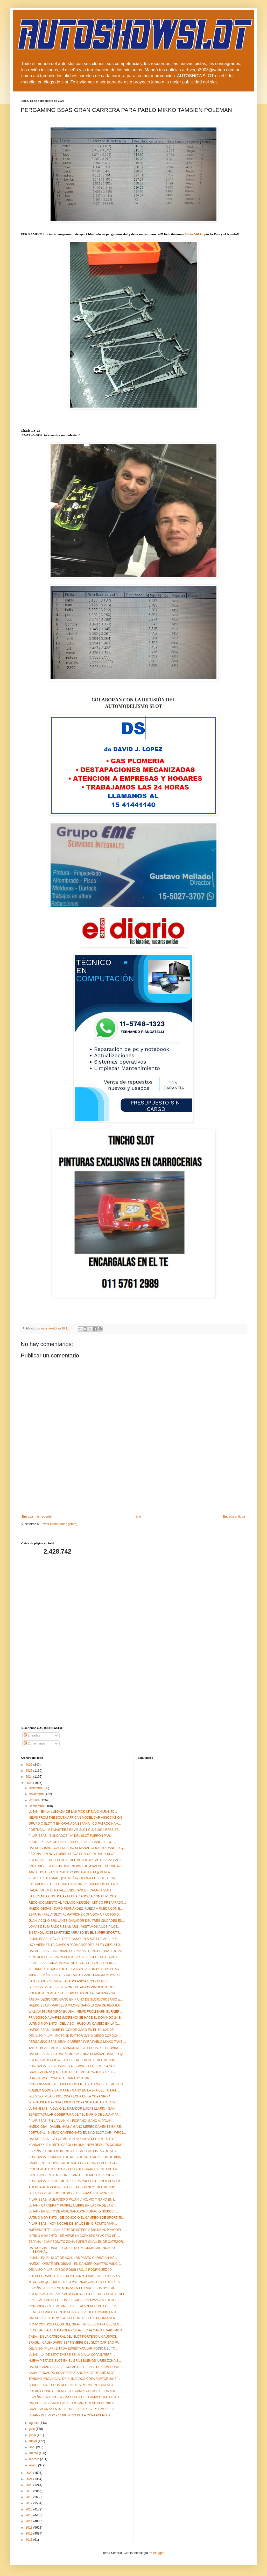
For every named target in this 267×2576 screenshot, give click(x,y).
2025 (29, 1771)
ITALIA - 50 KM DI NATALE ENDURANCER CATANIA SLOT (70, 1890)
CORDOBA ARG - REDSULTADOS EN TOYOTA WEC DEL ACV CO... (77, 2084)
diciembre (36, 1788)
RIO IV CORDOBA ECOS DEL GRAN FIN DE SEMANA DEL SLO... (75, 2324)
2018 (29, 2497)
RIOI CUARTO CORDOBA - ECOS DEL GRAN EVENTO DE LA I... (75, 2169)
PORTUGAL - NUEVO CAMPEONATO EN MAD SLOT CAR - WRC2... (77, 2132)
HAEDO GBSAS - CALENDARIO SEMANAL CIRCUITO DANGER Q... (77, 1848)
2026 (29, 1765)
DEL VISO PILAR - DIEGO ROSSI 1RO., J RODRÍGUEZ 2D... (71, 2270)
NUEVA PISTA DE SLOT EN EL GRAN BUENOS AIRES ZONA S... (75, 2360)
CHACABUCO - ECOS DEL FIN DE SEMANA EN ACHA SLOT (72, 2385)
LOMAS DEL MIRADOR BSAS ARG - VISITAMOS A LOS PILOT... (74, 1927)
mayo (33, 2441)
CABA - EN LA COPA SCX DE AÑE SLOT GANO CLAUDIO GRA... (75, 2163)
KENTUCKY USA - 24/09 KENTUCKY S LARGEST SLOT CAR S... (75, 1957)
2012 (29, 2533)
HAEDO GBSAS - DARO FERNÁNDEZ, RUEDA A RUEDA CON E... (76, 1908)
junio (33, 2435)
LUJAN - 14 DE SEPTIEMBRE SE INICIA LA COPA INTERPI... (72, 2355)
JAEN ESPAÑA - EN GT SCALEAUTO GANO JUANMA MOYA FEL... (76, 1975)
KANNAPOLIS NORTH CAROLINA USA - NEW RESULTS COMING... (77, 2145)
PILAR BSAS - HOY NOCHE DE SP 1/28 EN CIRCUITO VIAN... (73, 2223)
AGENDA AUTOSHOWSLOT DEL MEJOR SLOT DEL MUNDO (72, 2060)
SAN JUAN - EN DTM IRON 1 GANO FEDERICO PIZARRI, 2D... (73, 2175)
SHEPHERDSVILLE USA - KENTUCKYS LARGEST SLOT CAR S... (75, 2276)
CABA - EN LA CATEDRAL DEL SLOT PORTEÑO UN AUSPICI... (73, 2336)
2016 (29, 2509)
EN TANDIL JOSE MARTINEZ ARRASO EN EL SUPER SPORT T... (75, 1932)
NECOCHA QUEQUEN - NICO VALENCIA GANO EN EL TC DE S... (75, 2282)
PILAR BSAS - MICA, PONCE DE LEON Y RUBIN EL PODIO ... (73, 1963)
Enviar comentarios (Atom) (58, 1524)
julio (32, 2429)
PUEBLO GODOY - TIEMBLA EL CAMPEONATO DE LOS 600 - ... (74, 2391)
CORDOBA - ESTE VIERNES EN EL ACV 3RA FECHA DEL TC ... (74, 2306)
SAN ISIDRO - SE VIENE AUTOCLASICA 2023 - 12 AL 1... (69, 1981)
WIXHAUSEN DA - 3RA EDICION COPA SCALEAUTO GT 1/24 (72, 2102)
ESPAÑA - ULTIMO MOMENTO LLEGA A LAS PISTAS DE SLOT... (74, 2151)
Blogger (158, 2553)
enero (33, 2465)
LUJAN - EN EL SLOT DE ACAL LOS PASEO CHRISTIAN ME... (73, 2258)
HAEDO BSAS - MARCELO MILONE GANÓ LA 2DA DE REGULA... (75, 2005)
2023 (29, 1783)
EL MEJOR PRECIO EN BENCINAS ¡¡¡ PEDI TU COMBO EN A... (74, 2312)
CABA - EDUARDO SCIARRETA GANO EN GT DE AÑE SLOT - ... (74, 2373)
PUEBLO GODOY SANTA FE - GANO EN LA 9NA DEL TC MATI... (74, 2090)
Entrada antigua (234, 1516)
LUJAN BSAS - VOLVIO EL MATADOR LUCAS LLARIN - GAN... (73, 2108)
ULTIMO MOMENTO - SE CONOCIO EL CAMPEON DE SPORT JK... (77, 2217)
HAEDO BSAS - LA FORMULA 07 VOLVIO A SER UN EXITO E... (73, 2139)
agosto (34, 2423)
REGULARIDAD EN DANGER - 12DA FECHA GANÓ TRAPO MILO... (77, 2330)
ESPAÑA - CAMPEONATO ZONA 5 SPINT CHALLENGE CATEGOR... (77, 2242)
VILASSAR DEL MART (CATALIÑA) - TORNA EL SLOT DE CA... (73, 1878)
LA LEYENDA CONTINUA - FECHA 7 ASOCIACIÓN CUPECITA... (74, 1896)
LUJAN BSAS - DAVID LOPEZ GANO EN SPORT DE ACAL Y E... (74, 1939)
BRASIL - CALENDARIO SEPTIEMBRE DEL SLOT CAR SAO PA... (75, 2342)
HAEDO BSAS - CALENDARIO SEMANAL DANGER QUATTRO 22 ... (77, 1951)
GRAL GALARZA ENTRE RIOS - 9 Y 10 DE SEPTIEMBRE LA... (73, 2409)
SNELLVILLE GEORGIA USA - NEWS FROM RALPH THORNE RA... (76, 1866)
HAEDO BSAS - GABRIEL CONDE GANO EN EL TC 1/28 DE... (72, 2030)
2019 (29, 2491)
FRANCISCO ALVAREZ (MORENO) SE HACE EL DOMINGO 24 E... (76, 2017)
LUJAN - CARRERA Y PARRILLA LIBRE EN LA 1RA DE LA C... (72, 2205)
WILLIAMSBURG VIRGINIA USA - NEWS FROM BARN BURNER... (75, 2011)
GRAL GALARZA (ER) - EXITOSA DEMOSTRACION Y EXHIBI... (73, 2072)
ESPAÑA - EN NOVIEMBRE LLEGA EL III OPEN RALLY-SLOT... (73, 1854)
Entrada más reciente (37, 1516)
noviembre (37, 1794)
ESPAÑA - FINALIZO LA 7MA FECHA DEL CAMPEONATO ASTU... (75, 2397)
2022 (29, 2473)
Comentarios (34, 1743)
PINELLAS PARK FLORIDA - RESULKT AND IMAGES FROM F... (74, 2300)
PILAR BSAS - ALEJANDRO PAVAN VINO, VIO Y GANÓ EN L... (73, 2199)
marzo (34, 2453)
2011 (29, 2540)
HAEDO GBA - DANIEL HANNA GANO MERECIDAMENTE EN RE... (76, 2127)
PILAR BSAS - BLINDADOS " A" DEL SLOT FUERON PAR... (71, 1836)
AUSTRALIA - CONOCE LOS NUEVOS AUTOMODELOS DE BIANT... (77, 2157)
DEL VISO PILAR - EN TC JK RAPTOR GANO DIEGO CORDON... (75, 2036)
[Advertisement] (134, 1492)
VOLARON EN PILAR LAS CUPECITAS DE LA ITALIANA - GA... (73, 1993)
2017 (29, 2503)
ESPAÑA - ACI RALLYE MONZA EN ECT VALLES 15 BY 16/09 (72, 2288)
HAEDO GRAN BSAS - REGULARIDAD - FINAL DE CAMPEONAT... (76, 2367)
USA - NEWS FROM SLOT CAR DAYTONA (59, 2078)
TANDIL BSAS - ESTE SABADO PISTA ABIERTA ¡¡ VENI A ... (71, 1872)
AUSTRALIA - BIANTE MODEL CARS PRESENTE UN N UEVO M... (76, 2181)
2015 (29, 2515)
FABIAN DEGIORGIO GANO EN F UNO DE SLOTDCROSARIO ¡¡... (76, 1999)
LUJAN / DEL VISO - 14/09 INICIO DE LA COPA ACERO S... (70, 2415)
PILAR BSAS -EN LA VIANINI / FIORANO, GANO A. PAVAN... (71, 2121)
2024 (29, 1776)
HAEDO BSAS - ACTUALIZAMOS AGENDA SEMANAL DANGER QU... (78, 2054)
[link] (194, 234)
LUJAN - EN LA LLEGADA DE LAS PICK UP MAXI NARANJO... (73, 1811)
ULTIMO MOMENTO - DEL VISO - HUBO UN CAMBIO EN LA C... (74, 2023)
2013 (29, 2527)
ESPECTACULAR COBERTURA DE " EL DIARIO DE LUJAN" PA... (75, 2114)
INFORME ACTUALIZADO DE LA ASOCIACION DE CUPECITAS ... (75, 1969)
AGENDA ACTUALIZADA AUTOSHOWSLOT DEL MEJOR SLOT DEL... (78, 2294)
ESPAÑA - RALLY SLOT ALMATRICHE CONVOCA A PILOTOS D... (75, 1914)
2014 (29, 2521)
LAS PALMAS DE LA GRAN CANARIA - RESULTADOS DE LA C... (75, 1884)
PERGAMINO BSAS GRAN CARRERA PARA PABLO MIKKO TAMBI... (77, 2042)
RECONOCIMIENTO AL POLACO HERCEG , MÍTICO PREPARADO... (77, 1902)
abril (32, 2447)
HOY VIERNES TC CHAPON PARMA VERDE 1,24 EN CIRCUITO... (76, 1945)
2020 (29, 2485)
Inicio (137, 1516)
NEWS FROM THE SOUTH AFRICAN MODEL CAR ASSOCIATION (75, 1817)
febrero (34, 2459)
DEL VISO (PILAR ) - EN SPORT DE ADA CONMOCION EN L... (73, 1987)
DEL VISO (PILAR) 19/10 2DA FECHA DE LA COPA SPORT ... (72, 2096)
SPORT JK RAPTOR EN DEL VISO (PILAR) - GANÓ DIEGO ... (72, 1842)
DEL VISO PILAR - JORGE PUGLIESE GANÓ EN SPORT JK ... (73, 2193)
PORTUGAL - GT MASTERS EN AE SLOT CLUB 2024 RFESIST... (75, 1830)
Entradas (32, 1735)
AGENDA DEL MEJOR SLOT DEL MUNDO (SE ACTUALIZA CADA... (76, 1860)
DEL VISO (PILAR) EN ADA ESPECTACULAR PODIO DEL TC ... (73, 2348)
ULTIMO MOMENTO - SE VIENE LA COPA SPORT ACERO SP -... (75, 2236)
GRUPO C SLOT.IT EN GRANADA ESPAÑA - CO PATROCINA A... (75, 1823)
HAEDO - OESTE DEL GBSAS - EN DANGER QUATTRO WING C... (76, 2264)
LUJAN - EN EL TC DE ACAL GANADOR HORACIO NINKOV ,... (73, 2211)
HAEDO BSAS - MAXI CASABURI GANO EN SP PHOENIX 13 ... (74, 2403)
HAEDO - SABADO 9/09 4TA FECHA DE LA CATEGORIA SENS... (74, 2318)
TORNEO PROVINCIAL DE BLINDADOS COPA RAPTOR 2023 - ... (75, 2379)
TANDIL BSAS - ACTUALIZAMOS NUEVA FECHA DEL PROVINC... (75, 2048)
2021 (29, 2479)
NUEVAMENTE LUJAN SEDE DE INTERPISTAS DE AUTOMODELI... (77, 2230)
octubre (34, 1800)
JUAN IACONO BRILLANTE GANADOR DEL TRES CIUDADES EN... (77, 1921)
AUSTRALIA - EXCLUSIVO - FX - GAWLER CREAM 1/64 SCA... (73, 2066)
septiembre (37, 1806)
